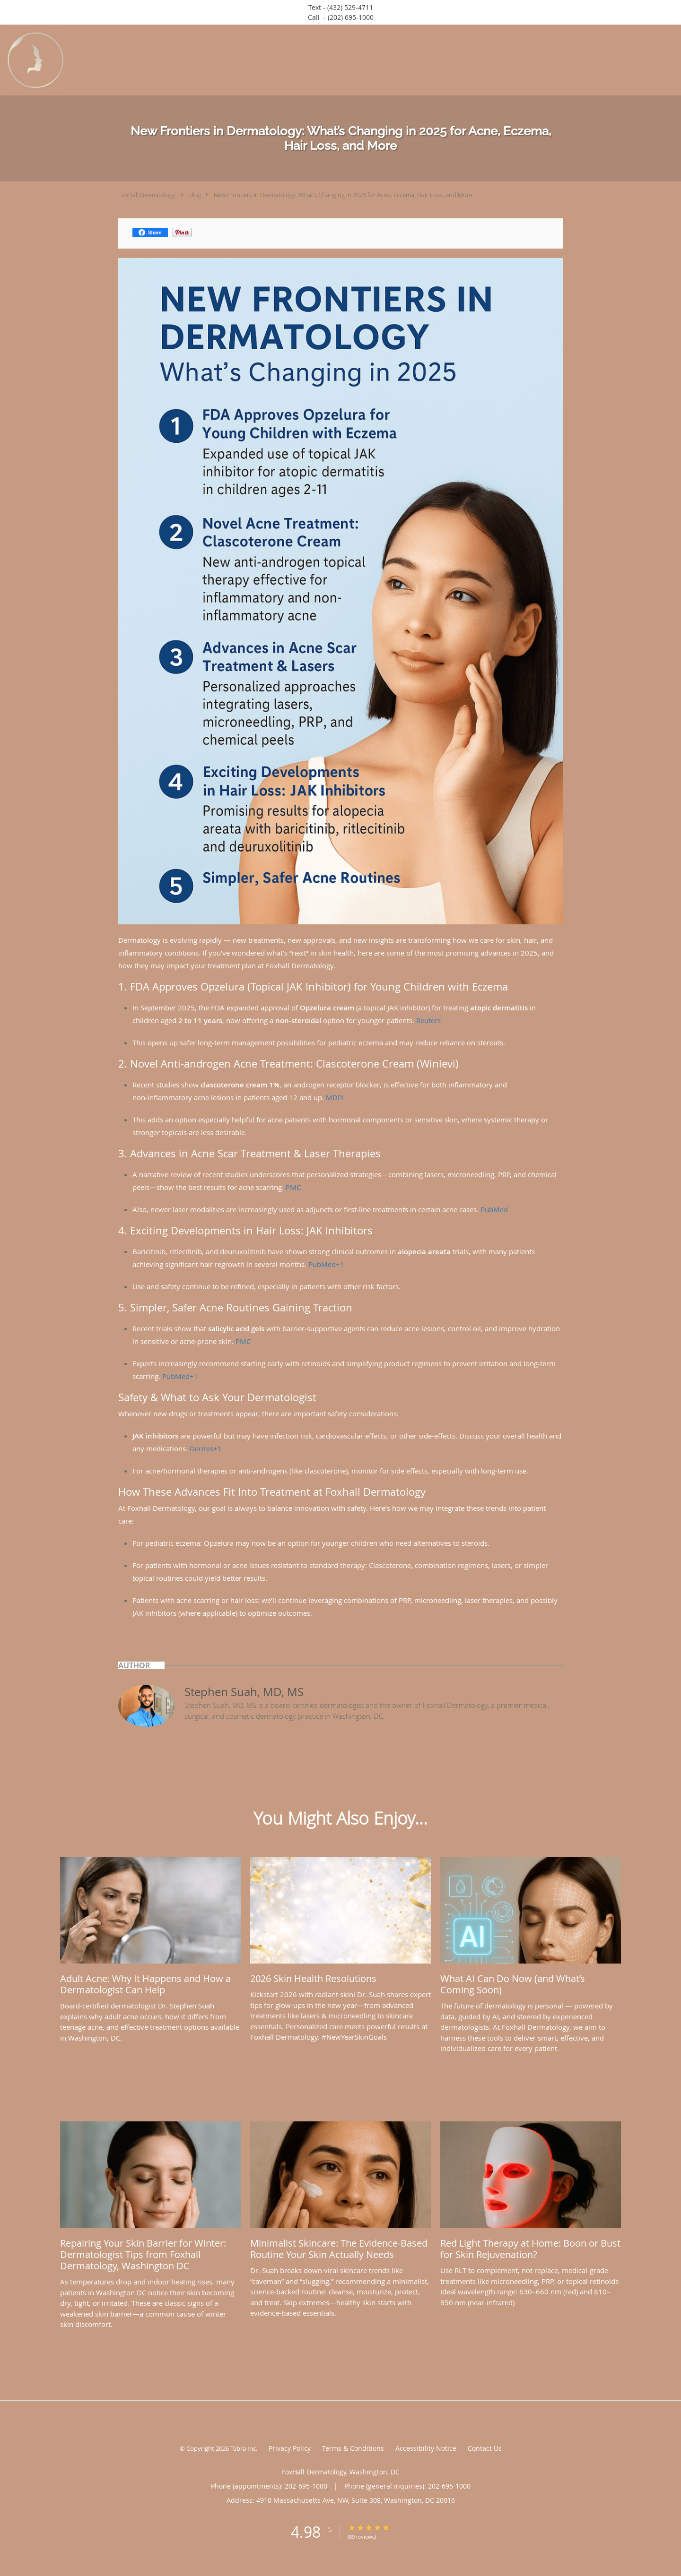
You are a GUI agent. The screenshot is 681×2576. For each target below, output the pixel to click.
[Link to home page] (33, 60)
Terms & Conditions (353, 2448)
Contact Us (485, 2448)
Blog (195, 194)
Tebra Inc (243, 2448)
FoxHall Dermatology (146, 194)
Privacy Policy (290, 2448)
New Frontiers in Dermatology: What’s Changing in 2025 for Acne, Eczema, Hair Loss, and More (343, 194)
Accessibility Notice (425, 2448)
